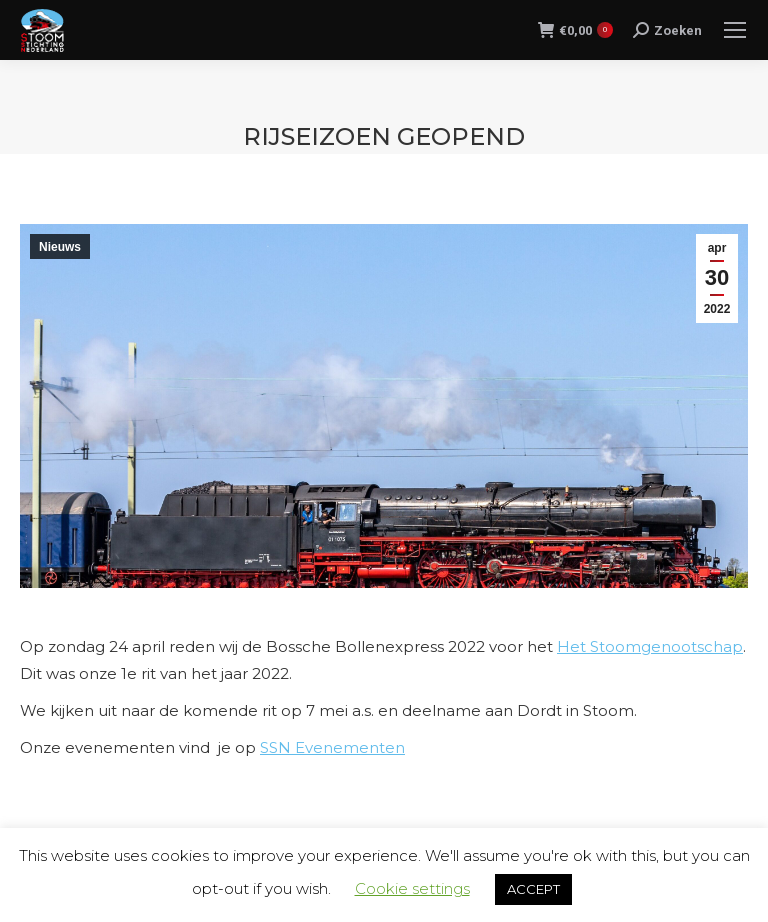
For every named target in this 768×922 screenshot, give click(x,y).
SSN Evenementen (332, 747)
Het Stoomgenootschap (650, 646)
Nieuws (60, 247)
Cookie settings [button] (412, 888)
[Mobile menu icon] (735, 30)
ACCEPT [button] (533, 889)
